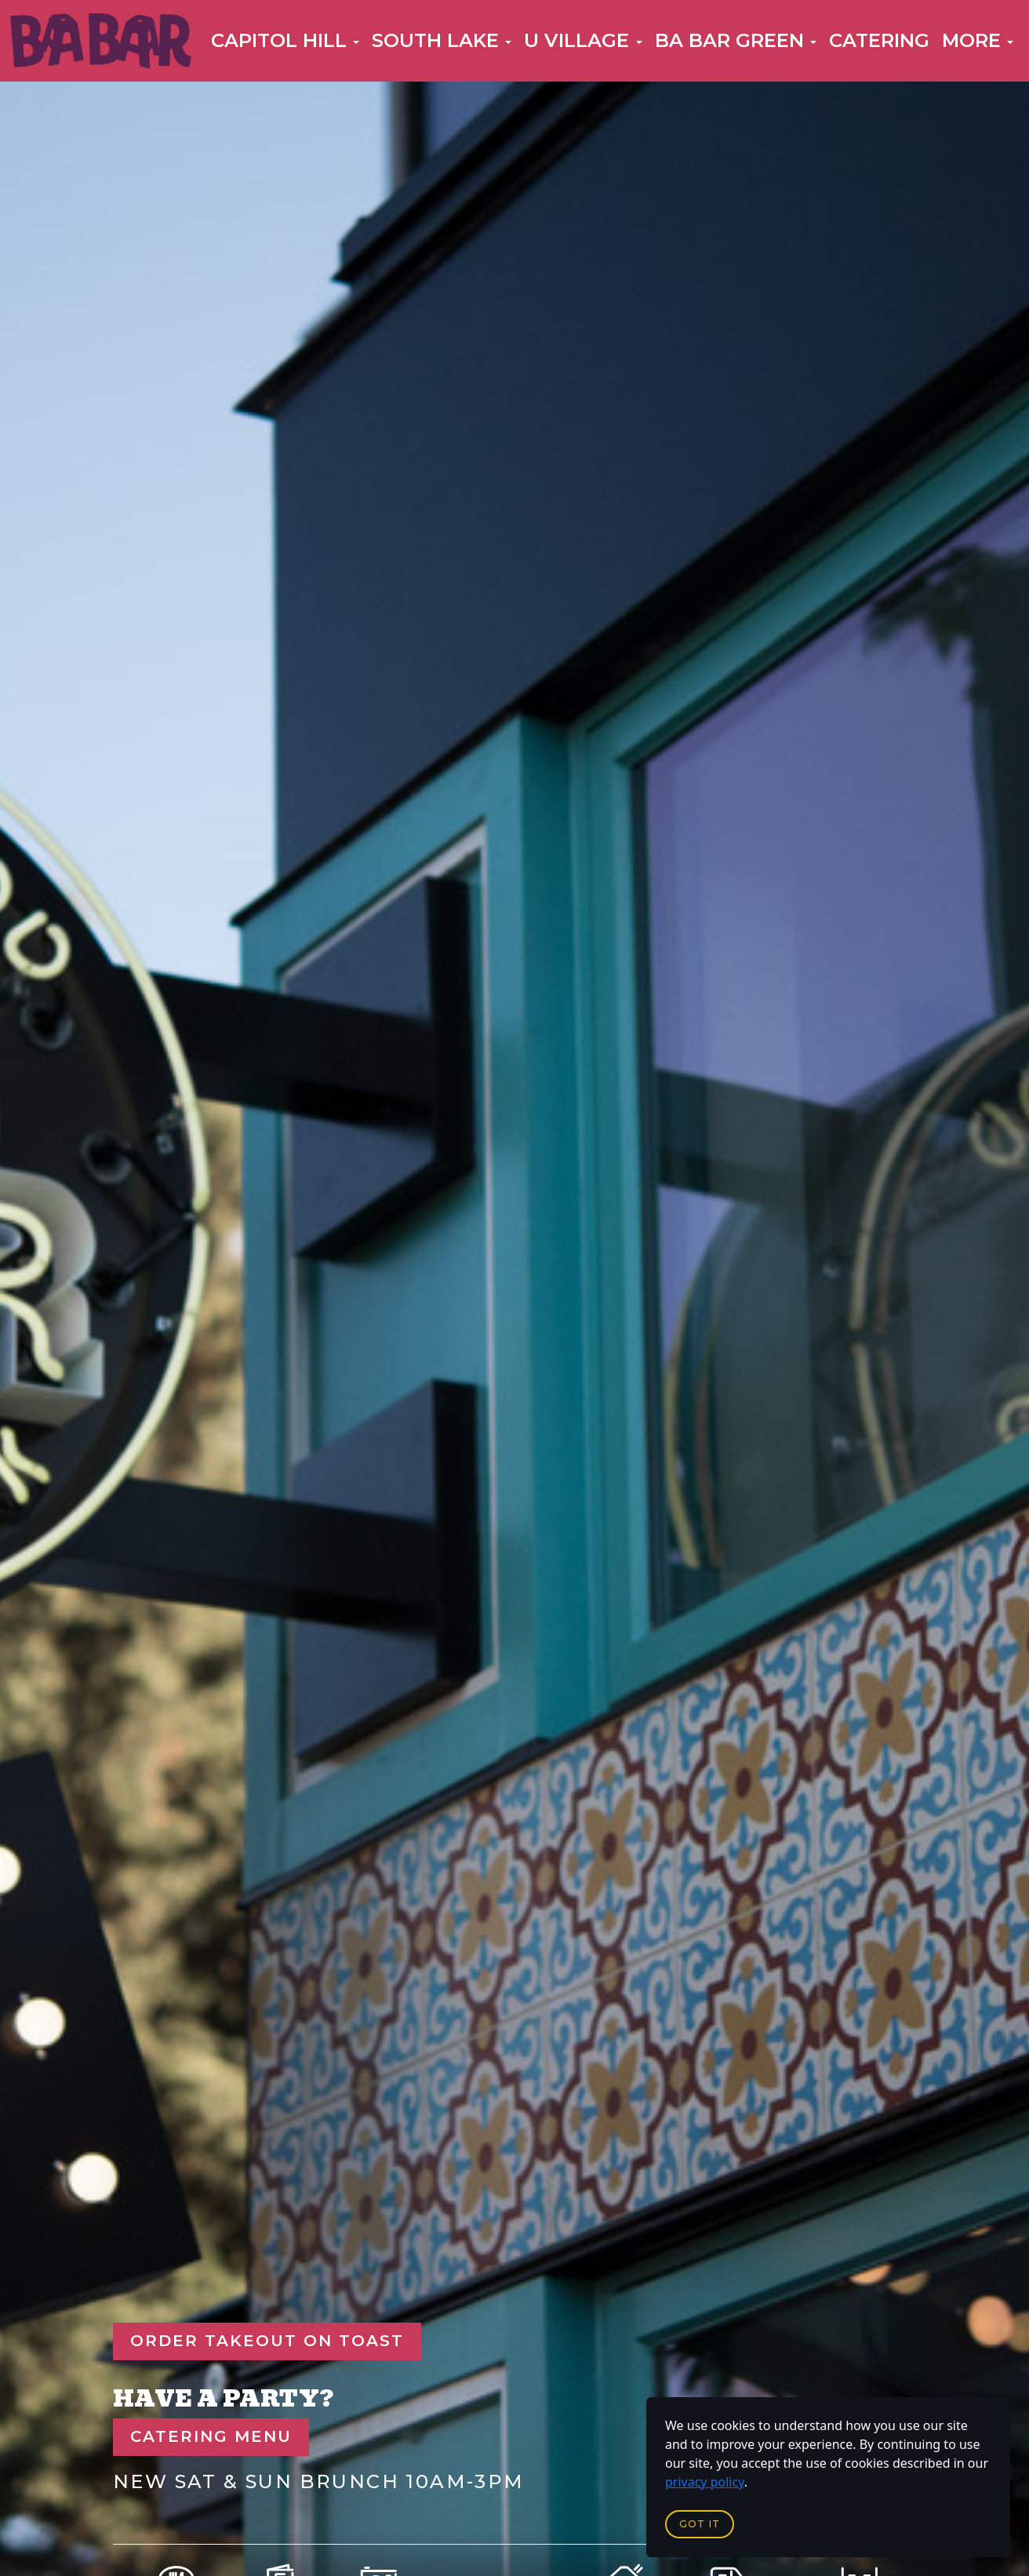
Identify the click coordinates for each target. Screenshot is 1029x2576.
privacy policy (704, 2481)
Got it (699, 2524)
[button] (285, 40)
